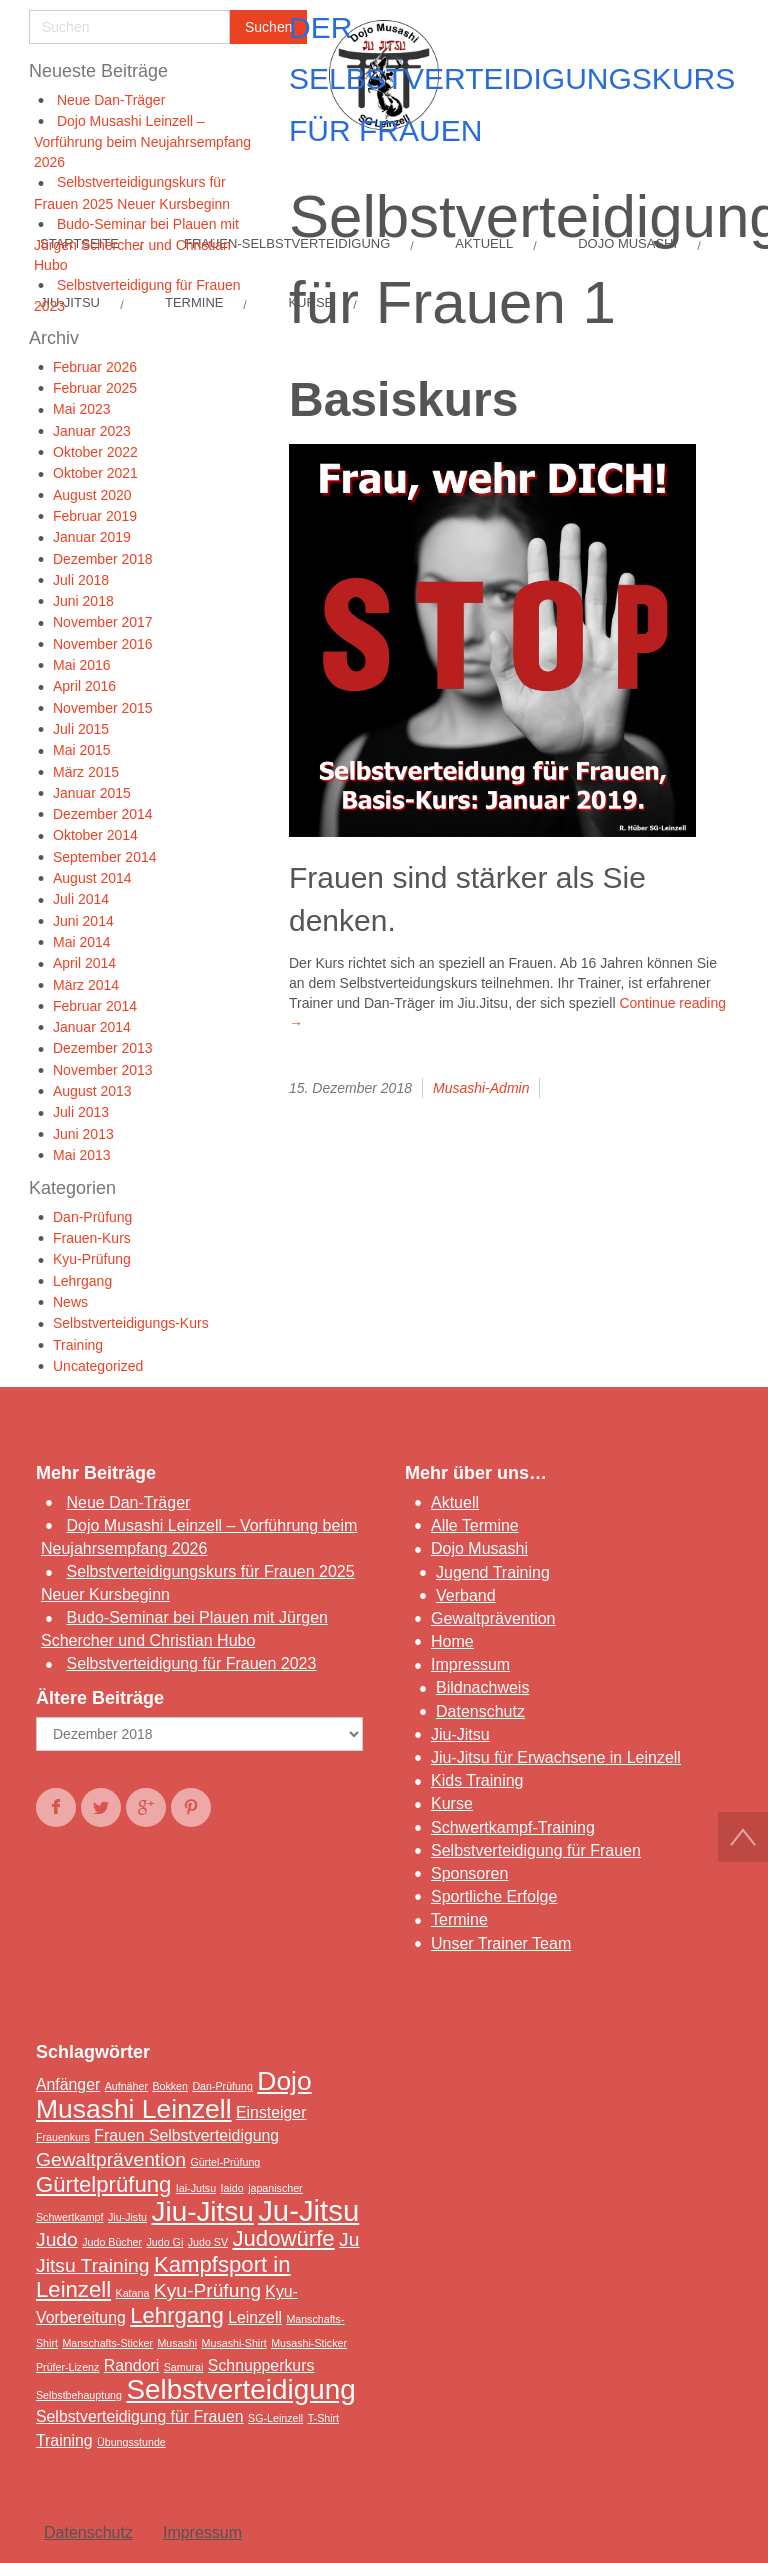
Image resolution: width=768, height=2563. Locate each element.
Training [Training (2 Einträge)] (64, 2440)
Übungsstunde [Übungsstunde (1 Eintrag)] (131, 2442)
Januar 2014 (92, 1027)
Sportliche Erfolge (494, 1896)
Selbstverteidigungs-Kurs (131, 1323)
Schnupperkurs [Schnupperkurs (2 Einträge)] (261, 2365)
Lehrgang (82, 1281)
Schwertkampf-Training (513, 1827)
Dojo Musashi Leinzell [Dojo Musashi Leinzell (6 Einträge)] (174, 2095)
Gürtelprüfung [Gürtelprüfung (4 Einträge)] (103, 2184)
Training (78, 1345)
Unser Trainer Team (501, 1943)
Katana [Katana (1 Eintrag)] (133, 2293)
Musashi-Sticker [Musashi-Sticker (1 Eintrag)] (309, 2343)
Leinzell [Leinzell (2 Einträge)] (255, 2317)
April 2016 (84, 686)
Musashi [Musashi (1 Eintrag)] (177, 2343)
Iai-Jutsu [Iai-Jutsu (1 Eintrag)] (196, 2188)
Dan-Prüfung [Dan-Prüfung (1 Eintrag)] (222, 2086)
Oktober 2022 (95, 452)
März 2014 (86, 985)
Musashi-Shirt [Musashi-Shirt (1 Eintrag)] (234, 2343)
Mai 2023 (82, 409)
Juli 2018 (81, 580)
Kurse (452, 1803)
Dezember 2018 (103, 559)
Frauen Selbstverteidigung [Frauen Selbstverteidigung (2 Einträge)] (186, 2135)
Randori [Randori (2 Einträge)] (131, 2365)
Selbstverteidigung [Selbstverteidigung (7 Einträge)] (240, 2389)
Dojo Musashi (479, 1548)
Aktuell (455, 1502)
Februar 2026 (95, 367)
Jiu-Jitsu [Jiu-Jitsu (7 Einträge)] (203, 2211)
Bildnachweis (482, 1687)
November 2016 (103, 644)
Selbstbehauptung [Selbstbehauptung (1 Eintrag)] (79, 2395)
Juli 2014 (81, 899)
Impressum (470, 1664)
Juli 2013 (81, 1112)
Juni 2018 (83, 601)
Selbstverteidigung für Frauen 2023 (191, 1663)
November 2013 (103, 1070)
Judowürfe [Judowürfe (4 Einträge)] (283, 2238)
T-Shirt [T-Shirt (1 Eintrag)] (323, 2418)
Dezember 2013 (103, 1048)
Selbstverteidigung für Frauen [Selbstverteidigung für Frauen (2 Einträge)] (140, 2416)
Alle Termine (475, 1525)
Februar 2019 (95, 516)
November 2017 (103, 622)
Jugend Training (493, 1572)
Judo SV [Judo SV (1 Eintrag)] (208, 2242)
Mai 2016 (82, 665)
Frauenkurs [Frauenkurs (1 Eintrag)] (63, 2137)
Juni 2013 (83, 1134)
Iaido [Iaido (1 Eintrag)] (232, 2188)
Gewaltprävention (493, 1618)
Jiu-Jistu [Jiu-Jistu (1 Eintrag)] (127, 2217)
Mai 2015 (82, 750)
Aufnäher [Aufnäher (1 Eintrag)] (126, 2086)
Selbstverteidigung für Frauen (536, 1850)
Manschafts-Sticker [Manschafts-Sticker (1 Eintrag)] (107, 2343)
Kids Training (477, 1780)
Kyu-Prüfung (92, 1259)
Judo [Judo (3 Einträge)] (57, 2239)
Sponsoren (469, 1873)
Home (452, 1641)
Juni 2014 (83, 921)
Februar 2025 (95, 388)
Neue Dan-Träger (111, 100)
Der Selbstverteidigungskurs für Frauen (512, 79)
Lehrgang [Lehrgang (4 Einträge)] (177, 2315)
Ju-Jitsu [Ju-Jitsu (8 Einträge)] (308, 2210)
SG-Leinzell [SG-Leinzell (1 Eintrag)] (275, 2418)
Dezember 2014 (103, 814)
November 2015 (103, 708)
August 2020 (92, 495)
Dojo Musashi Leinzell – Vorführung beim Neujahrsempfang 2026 (142, 141)
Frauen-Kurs (92, 1238)
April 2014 (84, 963)
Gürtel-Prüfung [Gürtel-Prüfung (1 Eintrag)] (225, 2162)
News (70, 1302)
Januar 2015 (92, 793)
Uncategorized (98, 1366)
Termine (459, 1919)
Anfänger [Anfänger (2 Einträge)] (68, 2084)
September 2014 (105, 857)
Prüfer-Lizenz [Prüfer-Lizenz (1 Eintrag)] (67, 2367)
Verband (466, 1595)
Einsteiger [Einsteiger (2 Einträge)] (271, 2112)
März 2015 (86, 772)
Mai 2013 (82, 1155)
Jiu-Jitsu (460, 1734)
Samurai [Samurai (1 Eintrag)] (184, 2367)
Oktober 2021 (95, 473)
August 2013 (92, 1091)
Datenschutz (480, 1711)
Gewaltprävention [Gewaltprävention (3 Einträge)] (111, 2159)
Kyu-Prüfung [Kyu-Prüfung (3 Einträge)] (207, 2290)
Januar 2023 (92, 431)
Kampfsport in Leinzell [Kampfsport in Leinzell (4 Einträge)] (163, 2277)
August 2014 (92, 878)
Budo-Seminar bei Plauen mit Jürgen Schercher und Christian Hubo (136, 244)
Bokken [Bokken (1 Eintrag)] (170, 2086)
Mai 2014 (82, 942)
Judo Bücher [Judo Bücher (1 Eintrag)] (112, 2242)
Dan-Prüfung (92, 1217)
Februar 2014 (95, 1006)
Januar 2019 (92, 537)
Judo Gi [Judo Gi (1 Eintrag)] (165, 2242)
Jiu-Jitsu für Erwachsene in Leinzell (556, 1757)
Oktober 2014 (95, 835)
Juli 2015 (81, 729)
